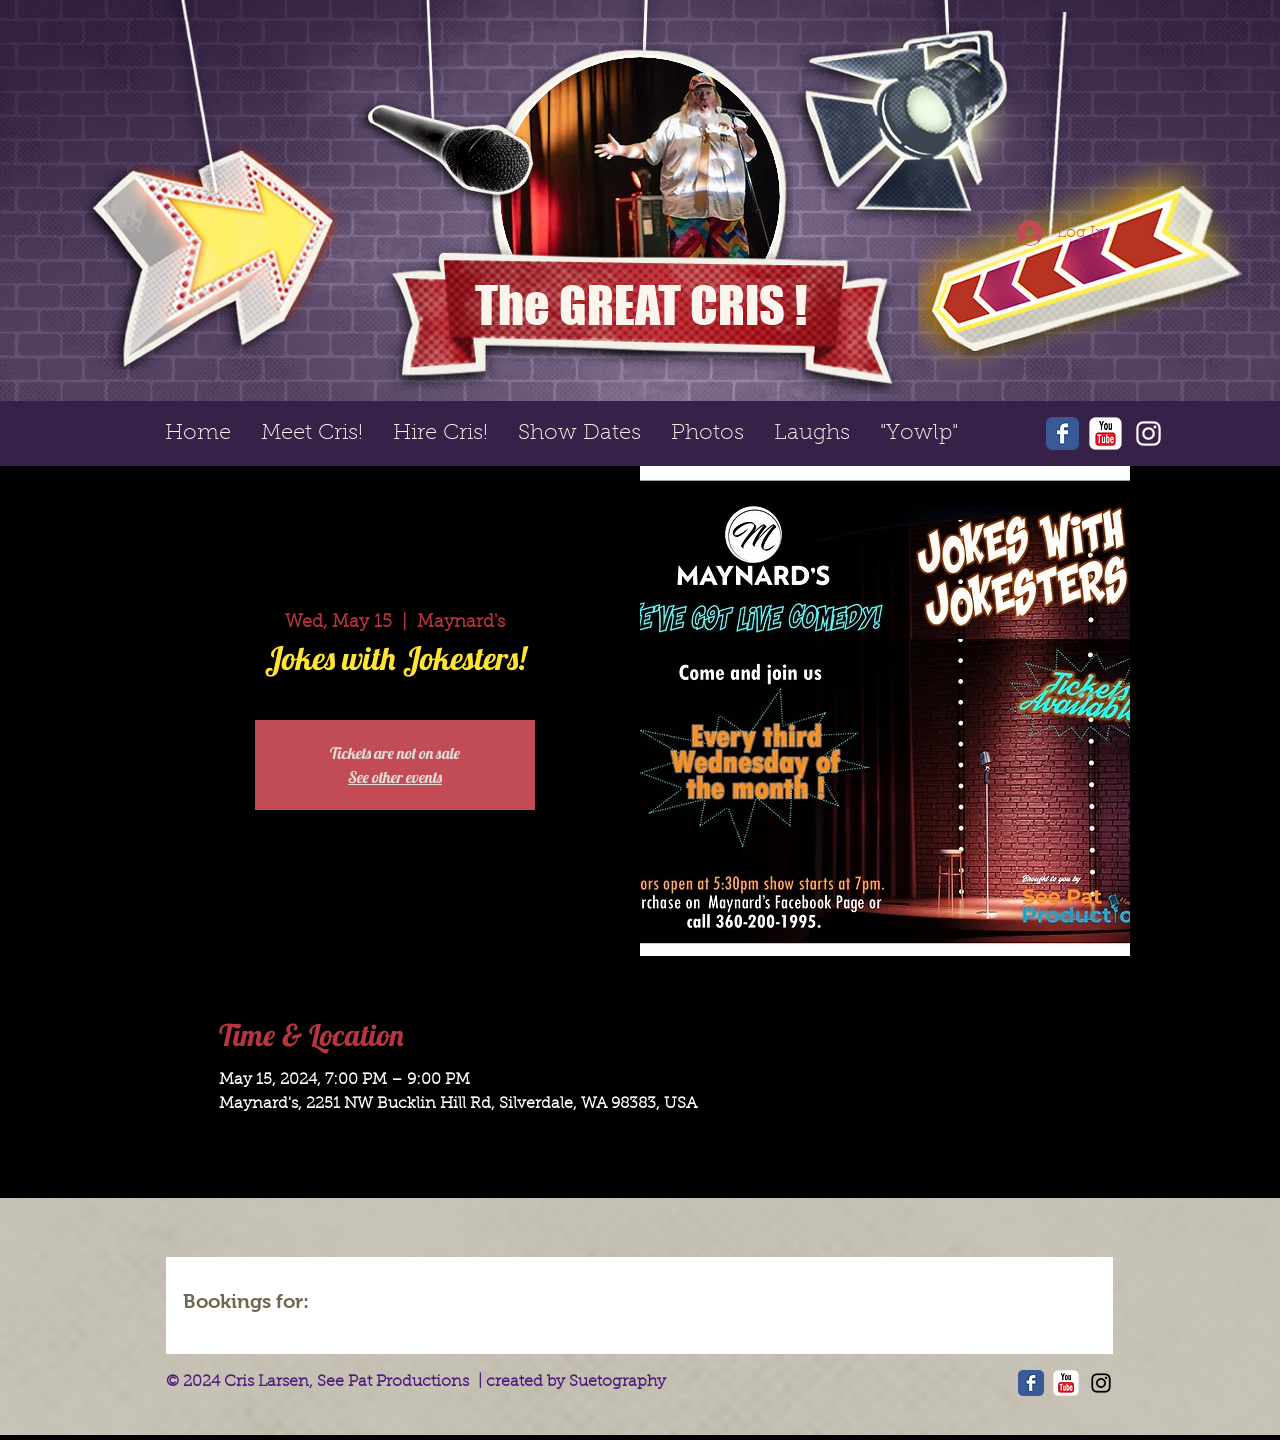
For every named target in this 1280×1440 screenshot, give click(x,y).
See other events (395, 777)
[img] (382, 1304)
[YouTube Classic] (1105, 433)
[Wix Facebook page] (1062, 433)
